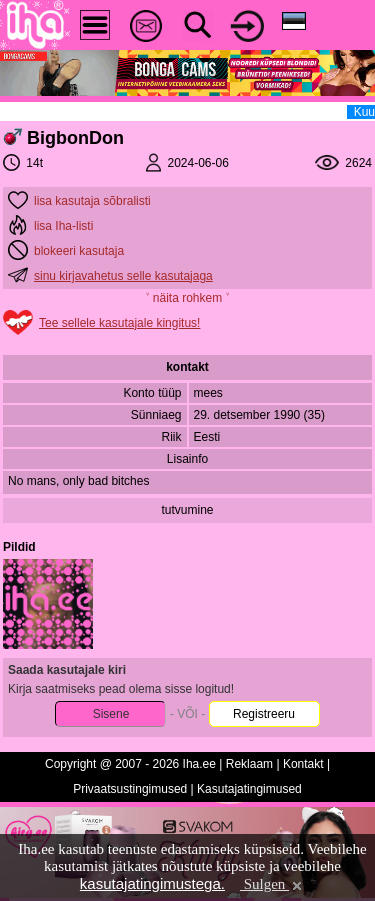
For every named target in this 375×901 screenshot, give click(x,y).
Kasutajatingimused (249, 789)
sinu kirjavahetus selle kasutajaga (123, 276)
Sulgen (272, 884)
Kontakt (303, 764)
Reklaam (249, 764)
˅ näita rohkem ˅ (187, 298)
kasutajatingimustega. (152, 883)
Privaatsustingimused (130, 789)
